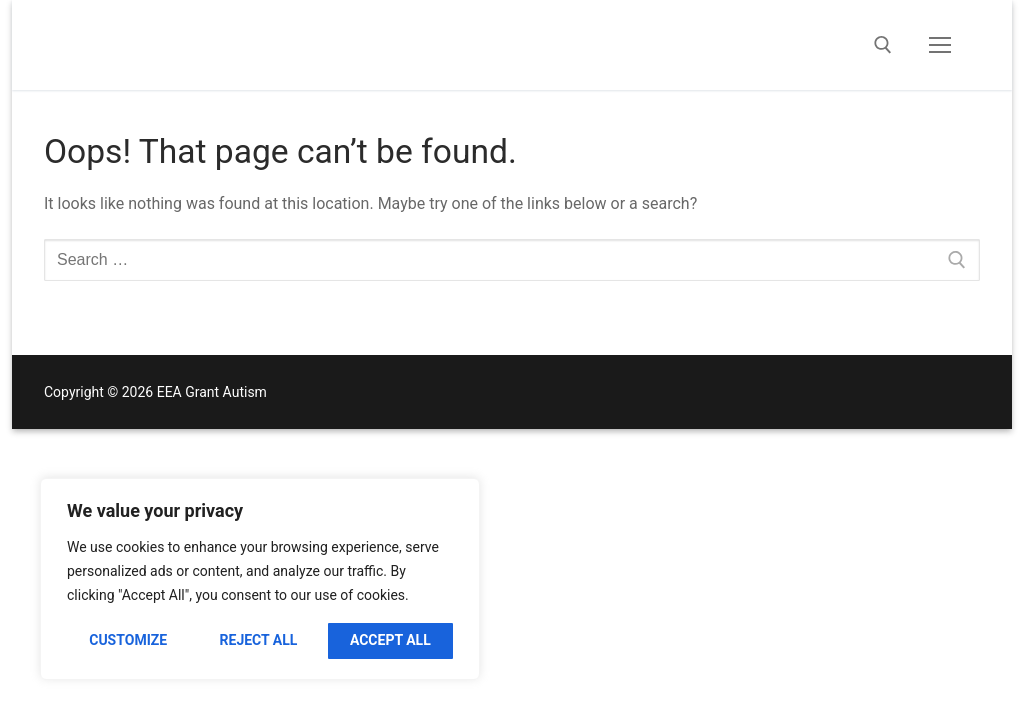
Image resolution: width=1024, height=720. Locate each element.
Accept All (390, 640)
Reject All (259, 640)
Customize (128, 640)
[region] (260, 579)
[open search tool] (883, 45)
